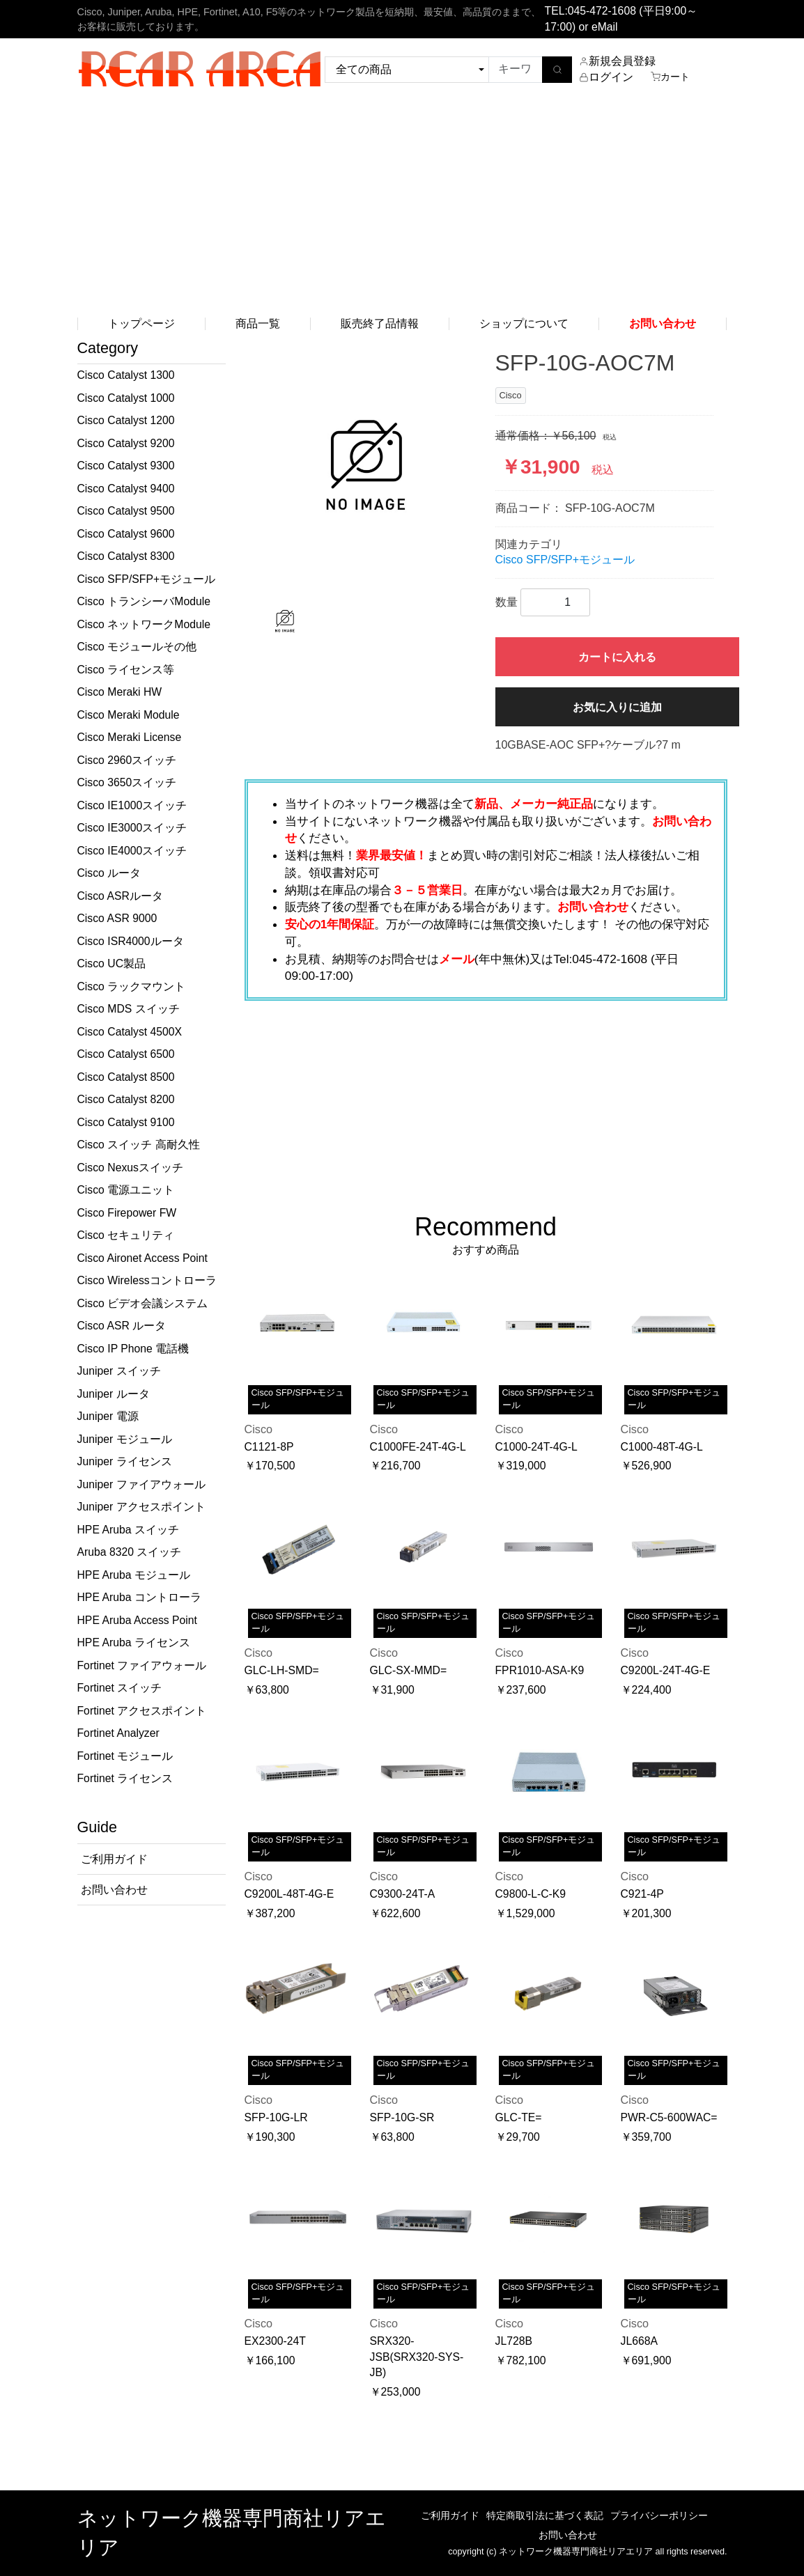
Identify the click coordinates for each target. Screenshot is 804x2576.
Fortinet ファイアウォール (142, 1665)
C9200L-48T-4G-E (289, 1894)
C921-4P (642, 1894)
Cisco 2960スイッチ (127, 760)
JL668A (639, 2341)
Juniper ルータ (113, 1394)
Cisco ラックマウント (131, 986)
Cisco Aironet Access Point (142, 1258)
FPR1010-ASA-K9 (540, 1670)
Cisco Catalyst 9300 (126, 465)
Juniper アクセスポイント (141, 1507)
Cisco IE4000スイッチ (132, 851)
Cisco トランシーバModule (143, 601)
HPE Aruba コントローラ (139, 1597)
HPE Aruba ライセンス (133, 1642)
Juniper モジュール (124, 1439)
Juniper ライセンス (124, 1461)
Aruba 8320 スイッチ (129, 1552)
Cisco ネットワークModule (143, 624)
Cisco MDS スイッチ (128, 1009)
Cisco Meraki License (129, 737)
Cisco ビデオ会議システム (142, 1303)
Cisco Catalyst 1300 (126, 375)
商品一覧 (257, 323)
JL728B (513, 2341)
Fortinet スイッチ (119, 1688)
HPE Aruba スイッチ (128, 1530)
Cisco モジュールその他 (137, 647)
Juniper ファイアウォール (141, 1484)
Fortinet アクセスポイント (142, 1711)
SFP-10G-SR (402, 2117)
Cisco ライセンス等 (126, 670)
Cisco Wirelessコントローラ (147, 1280)
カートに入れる (617, 657)
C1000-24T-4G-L (536, 1447)
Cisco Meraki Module (128, 715)
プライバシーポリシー (659, 2515)
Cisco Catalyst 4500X (130, 1032)
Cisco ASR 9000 (117, 918)
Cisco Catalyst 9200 (126, 443)
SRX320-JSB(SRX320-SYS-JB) (417, 2356)
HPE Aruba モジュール (133, 1575)
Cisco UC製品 (111, 963)
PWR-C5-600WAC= (669, 2117)
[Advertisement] (402, 204)
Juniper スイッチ (119, 1371)
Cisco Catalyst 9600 (126, 534)
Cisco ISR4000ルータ (130, 941)
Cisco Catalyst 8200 (126, 1099)
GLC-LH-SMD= (282, 1670)
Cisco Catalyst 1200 (126, 420)
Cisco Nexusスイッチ (130, 1167)
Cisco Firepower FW (127, 1213)
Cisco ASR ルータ (122, 1326)
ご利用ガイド (450, 2515)
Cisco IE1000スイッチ (132, 805)
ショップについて (524, 323)
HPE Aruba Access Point (137, 1620)
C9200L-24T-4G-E (666, 1670)
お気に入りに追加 (617, 707)
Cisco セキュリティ (126, 1235)
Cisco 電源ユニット (126, 1190)
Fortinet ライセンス (125, 1778)
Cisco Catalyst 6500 (126, 1054)
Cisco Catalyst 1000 (126, 398)
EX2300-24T (275, 2341)
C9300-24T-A (402, 1894)
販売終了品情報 (380, 323)
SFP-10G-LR (276, 2117)
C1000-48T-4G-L (662, 1447)
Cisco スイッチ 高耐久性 (138, 1144)
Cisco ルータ (109, 873)
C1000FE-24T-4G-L (418, 1447)
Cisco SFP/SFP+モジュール (146, 579)
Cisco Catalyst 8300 (126, 556)
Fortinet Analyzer (118, 1733)
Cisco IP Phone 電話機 (133, 1349)
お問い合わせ (568, 2534)
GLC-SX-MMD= (408, 1670)
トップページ (141, 323)
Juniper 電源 (108, 1416)
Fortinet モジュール (125, 1756)
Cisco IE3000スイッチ (132, 828)
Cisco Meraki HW (119, 692)
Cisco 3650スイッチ (127, 782)
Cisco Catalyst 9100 (126, 1122)
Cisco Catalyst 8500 (126, 1077)
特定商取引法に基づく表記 (544, 2515)
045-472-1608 (602, 11)
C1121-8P (269, 1447)
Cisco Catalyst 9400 (126, 488)
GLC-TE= (518, 2117)
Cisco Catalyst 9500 (126, 511)
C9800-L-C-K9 (530, 1894)
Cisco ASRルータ (120, 896)
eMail (605, 27)
